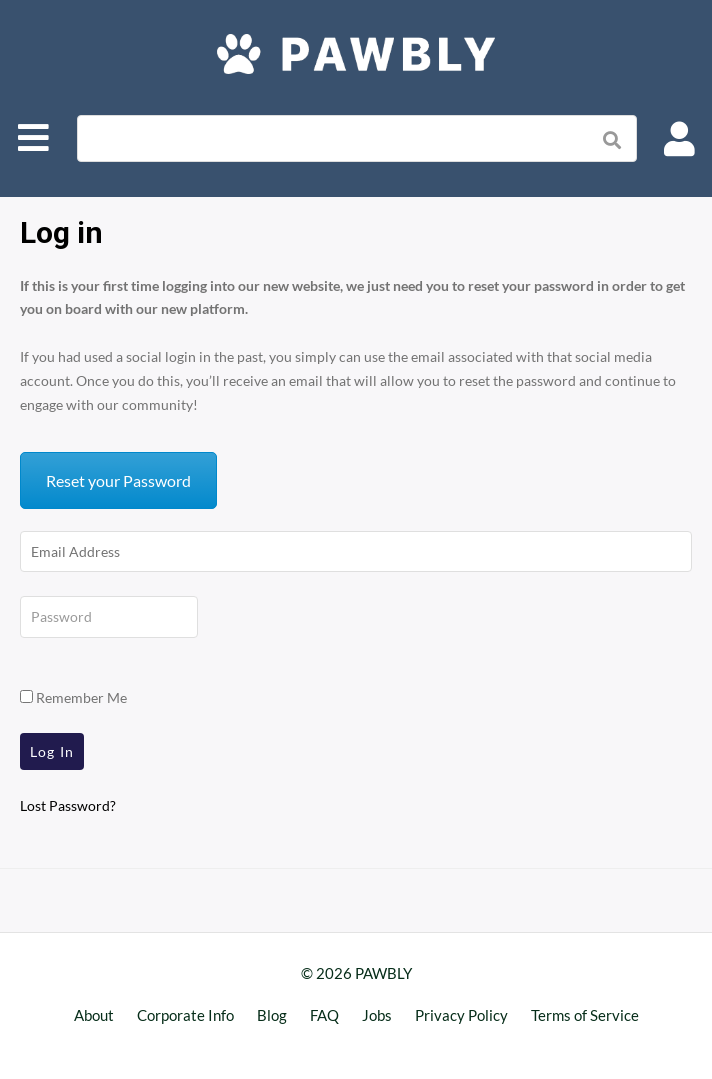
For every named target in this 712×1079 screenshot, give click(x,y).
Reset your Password (118, 480)
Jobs (377, 1015)
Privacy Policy (461, 1015)
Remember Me (73, 697)
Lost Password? (68, 805)
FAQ (324, 1015)
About (94, 1015)
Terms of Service (585, 1015)
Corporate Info (185, 1015)
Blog (272, 1015)
